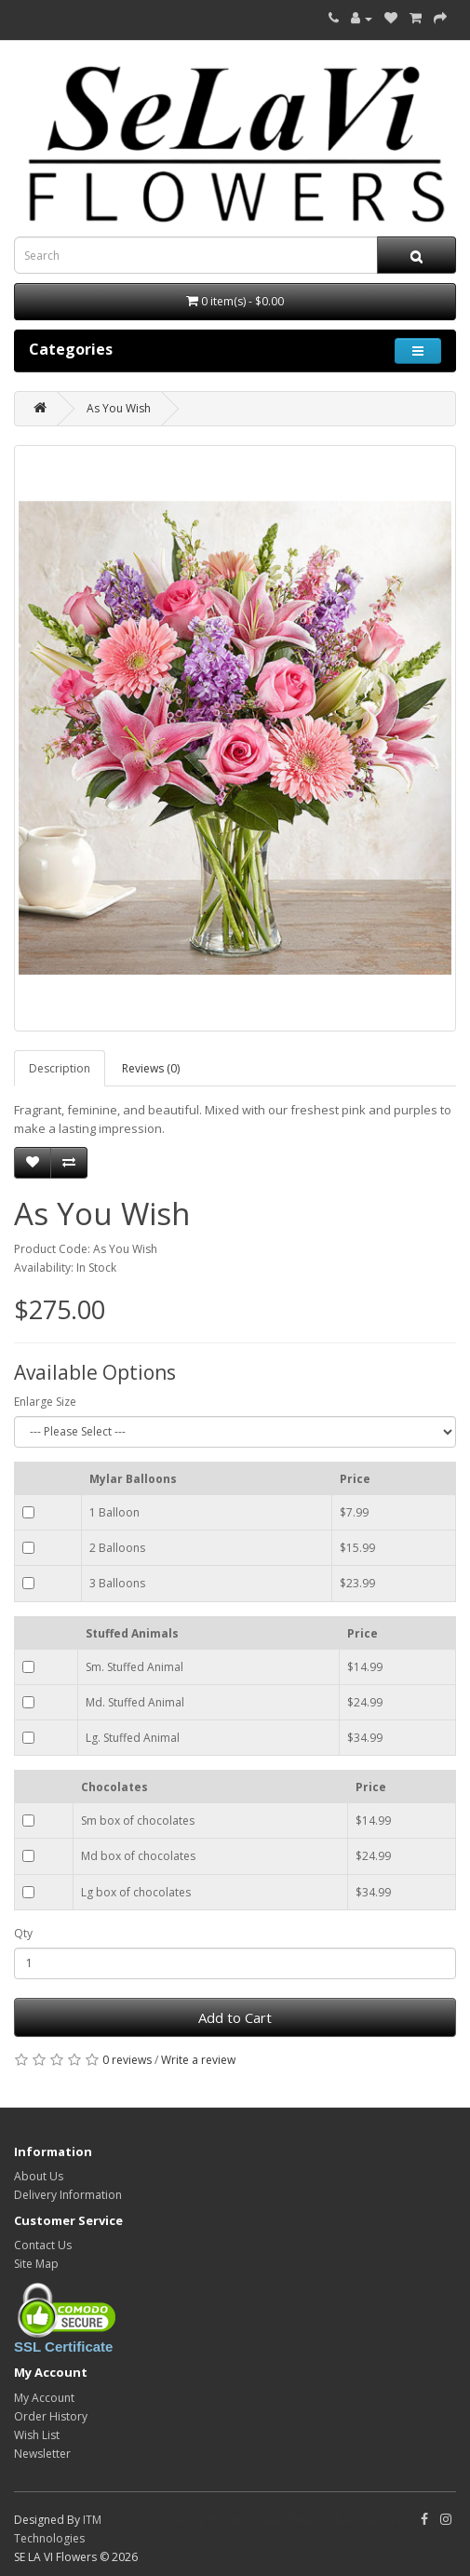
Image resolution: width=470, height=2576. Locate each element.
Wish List (37, 2435)
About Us (38, 2176)
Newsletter (42, 2453)
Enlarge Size (45, 1401)
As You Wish (119, 408)
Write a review (198, 2060)
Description (59, 1068)
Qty (23, 1933)
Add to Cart (235, 2017)
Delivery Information (68, 2195)
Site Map (36, 2264)
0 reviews (127, 2060)
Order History (50, 2416)
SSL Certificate (63, 2346)
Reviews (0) (151, 1068)
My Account (44, 2398)
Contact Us (43, 2245)
